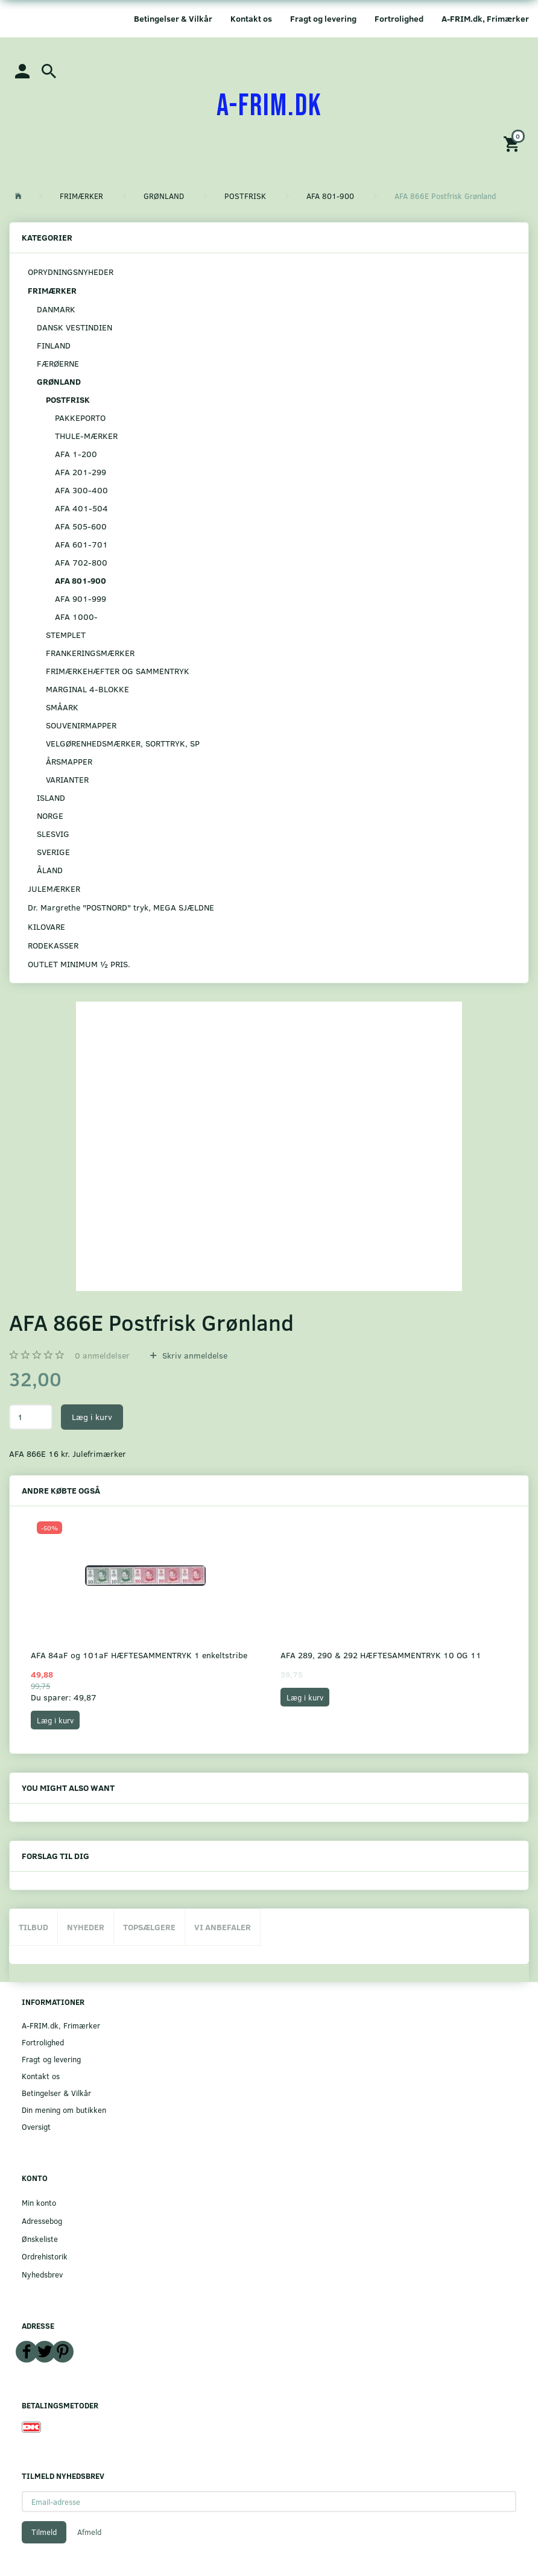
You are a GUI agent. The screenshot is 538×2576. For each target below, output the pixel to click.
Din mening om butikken (64, 2109)
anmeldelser (102, 1355)
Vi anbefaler (222, 1927)
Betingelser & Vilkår (173, 18)
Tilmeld (44, 2532)
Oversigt (36, 2126)
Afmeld (89, 2532)
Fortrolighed (399, 18)
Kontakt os (251, 18)
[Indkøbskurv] (513, 143)
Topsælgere (149, 1927)
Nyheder (85, 1927)
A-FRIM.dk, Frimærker (485, 18)
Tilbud (33, 1927)
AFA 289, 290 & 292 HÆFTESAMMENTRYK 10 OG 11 (380, 1655)
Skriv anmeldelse (193, 1355)
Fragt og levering (323, 18)
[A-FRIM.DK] (269, 106)
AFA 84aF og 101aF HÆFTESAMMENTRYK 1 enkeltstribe (139, 1655)
